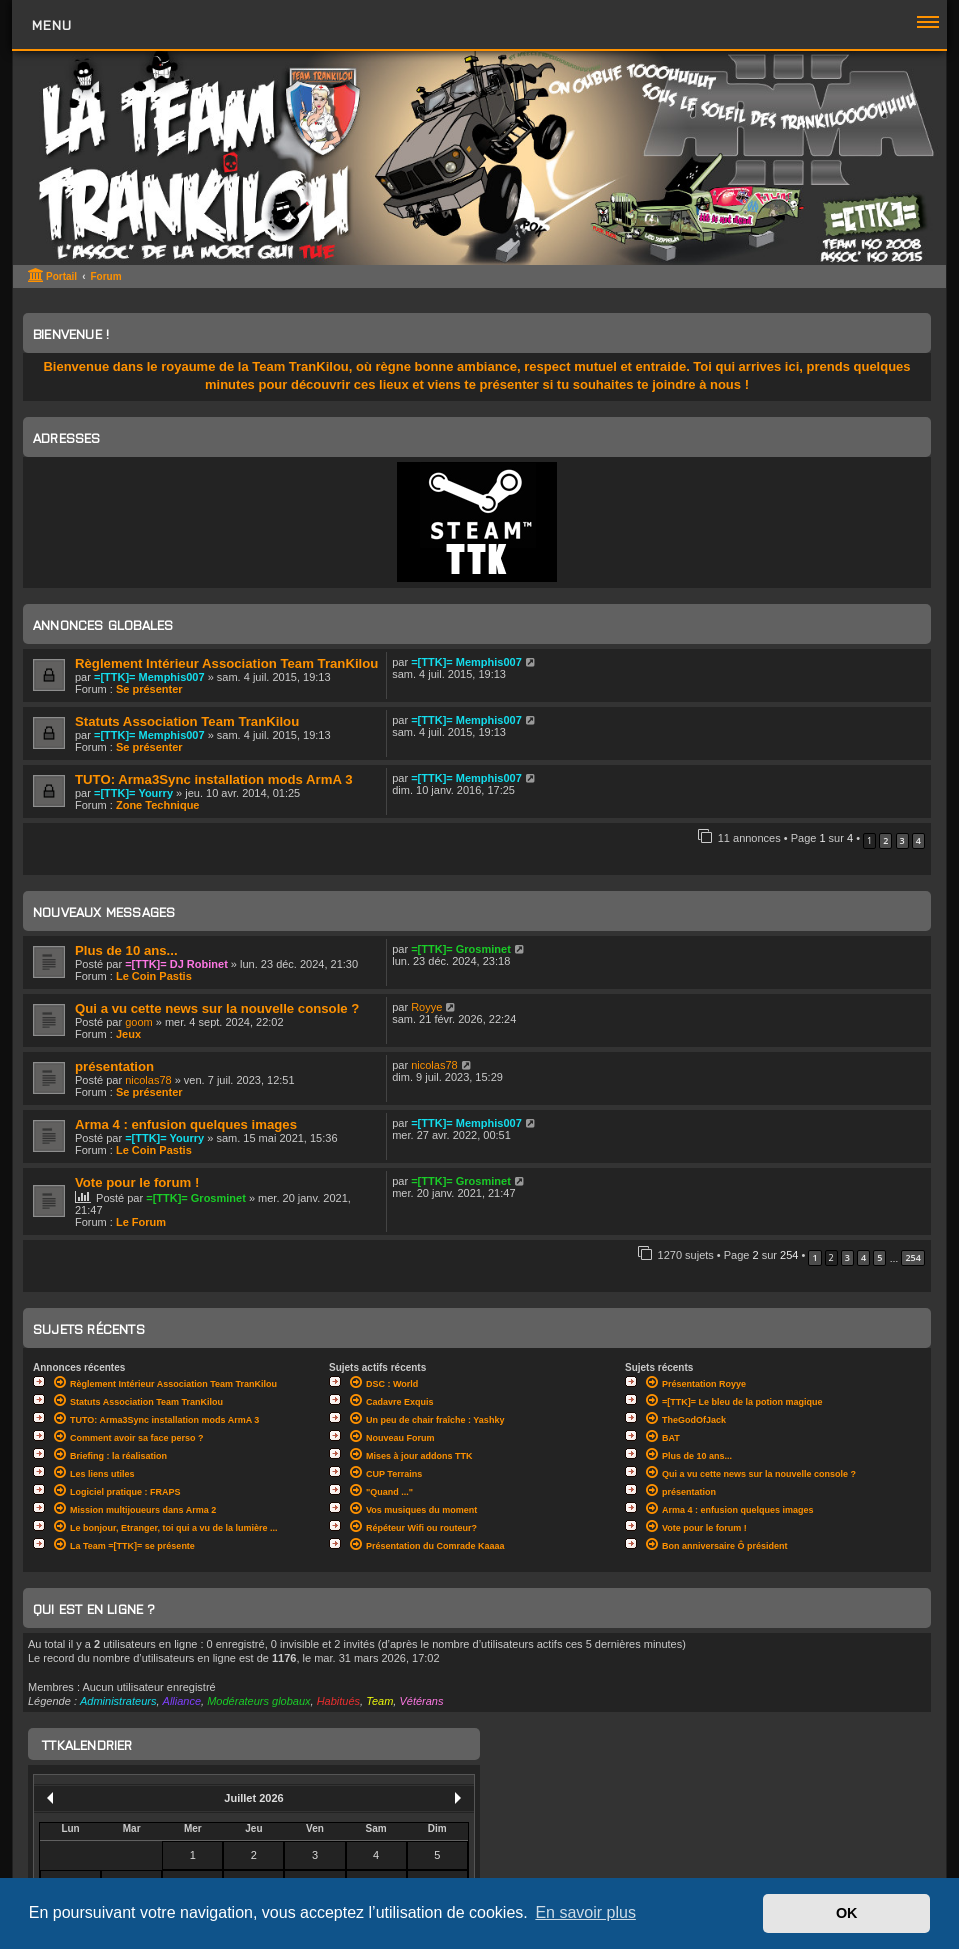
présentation (114, 1066)
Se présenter (149, 689)
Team (379, 1701)
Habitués (338, 1701)
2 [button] (885, 840)
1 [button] (814, 1257)
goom (139, 1022)
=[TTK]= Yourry (133, 793)
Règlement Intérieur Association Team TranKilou (226, 663)
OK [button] (847, 1913)
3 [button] (902, 840)
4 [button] (918, 840)
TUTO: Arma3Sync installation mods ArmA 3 (213, 779)
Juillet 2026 (253, 1798)
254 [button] (912, 1257)
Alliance (182, 1701)
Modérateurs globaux (258, 1701)
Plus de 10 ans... (126, 950)
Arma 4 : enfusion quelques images (186, 1124)
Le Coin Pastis (154, 976)
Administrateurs (118, 1701)
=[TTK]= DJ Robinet (176, 964)
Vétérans (421, 1701)
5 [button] (879, 1257)
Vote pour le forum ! (137, 1182)
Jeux (128, 1034)
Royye (426, 1007)
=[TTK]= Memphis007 (149, 677)
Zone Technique (158, 805)
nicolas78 (148, 1080)
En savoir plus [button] (585, 1912)
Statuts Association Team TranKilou (187, 721)
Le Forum (141, 1222)
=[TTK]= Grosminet (461, 949)
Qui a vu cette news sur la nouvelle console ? (217, 1008)
